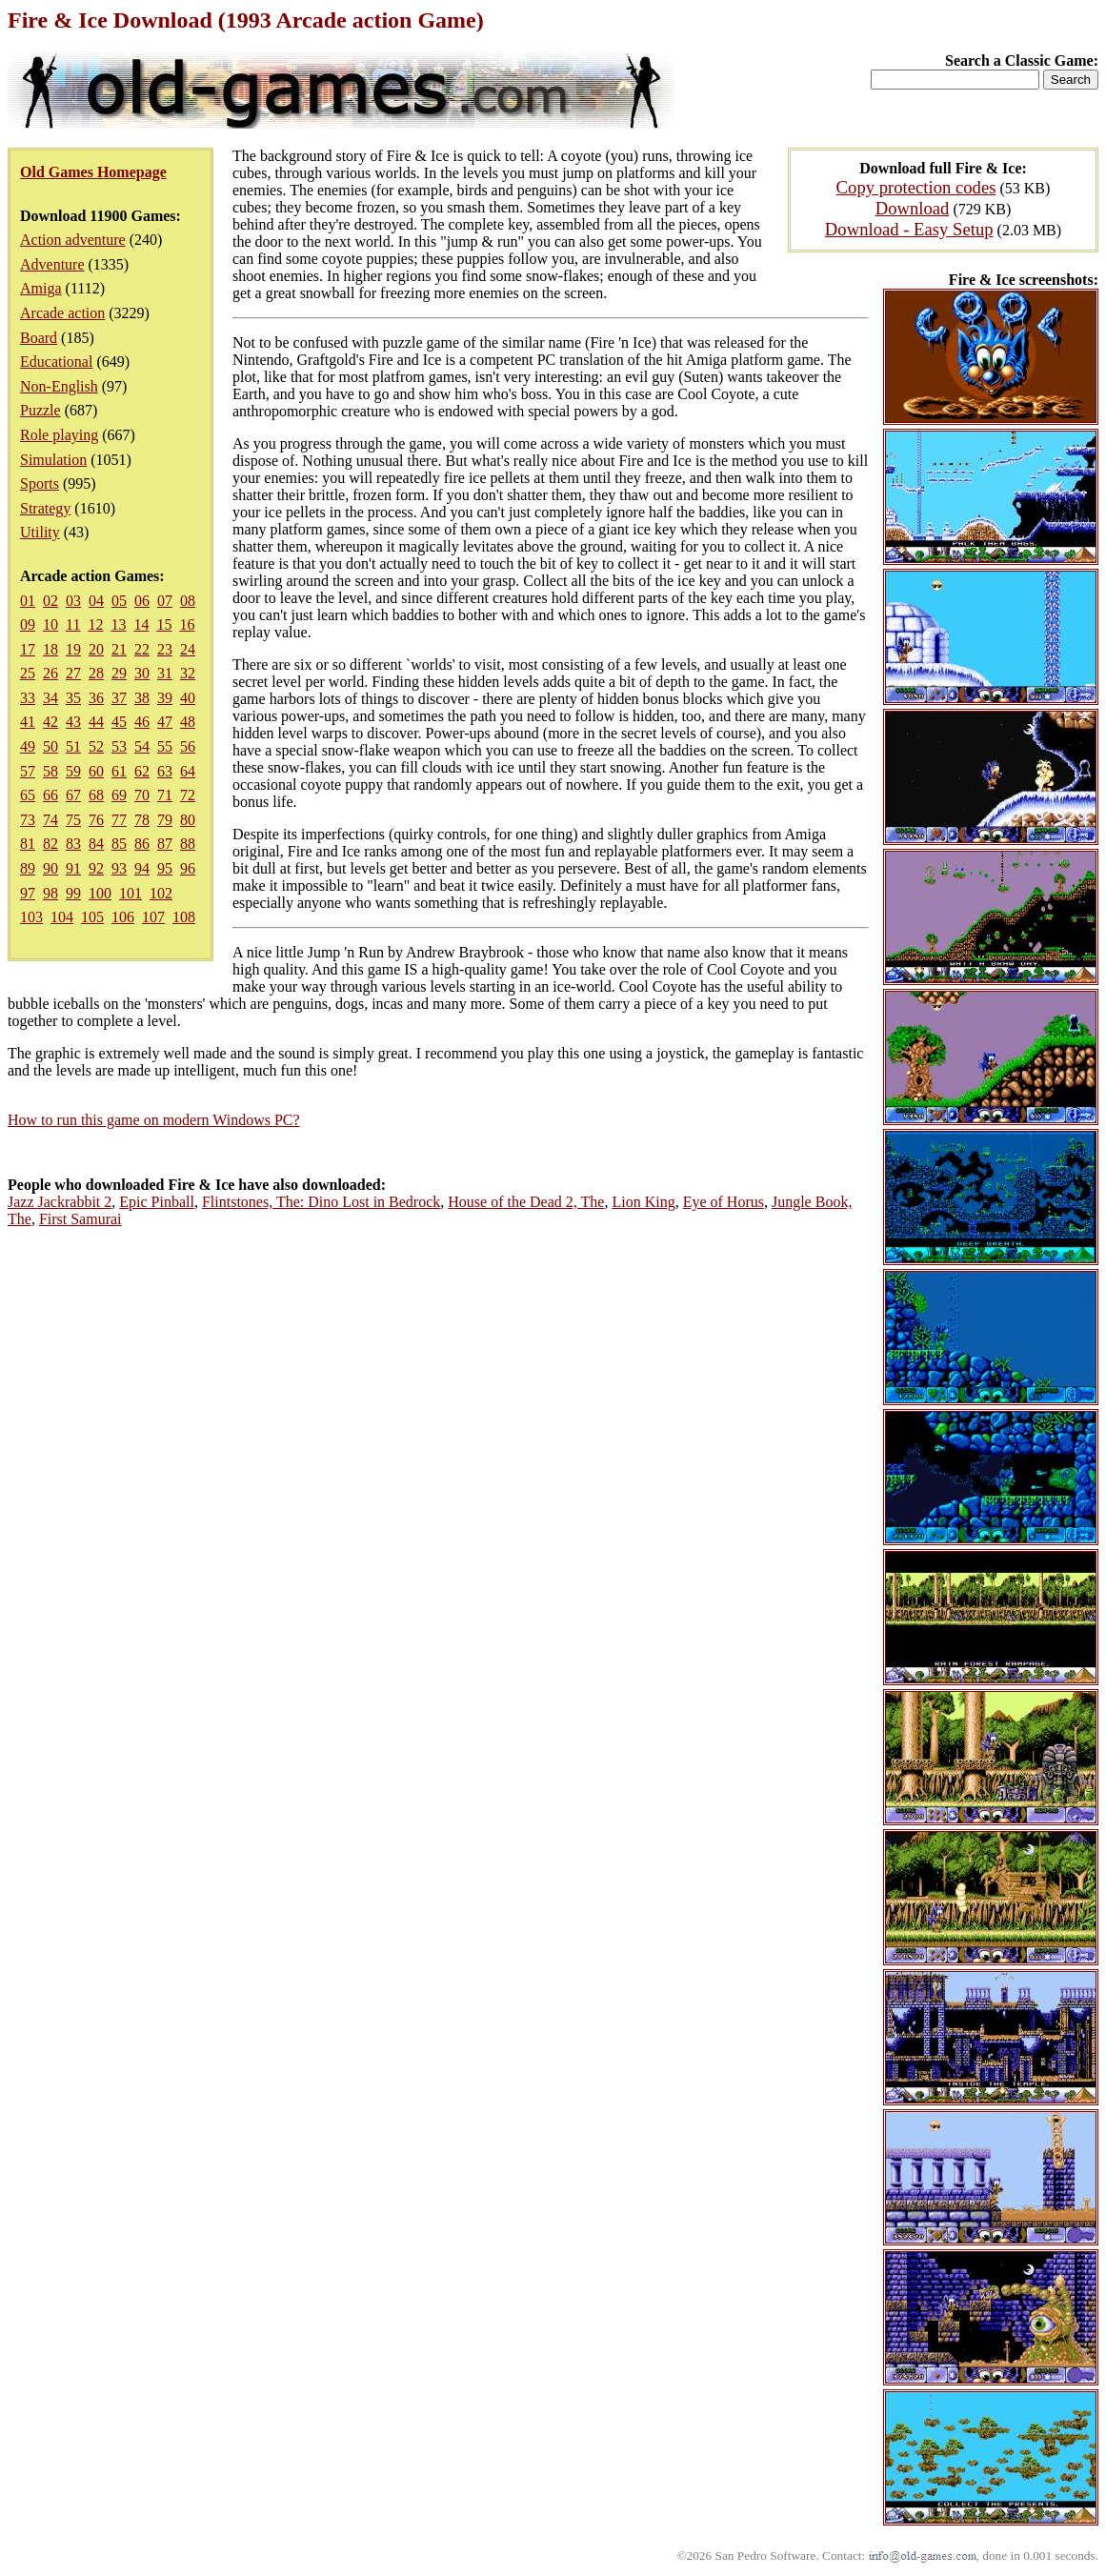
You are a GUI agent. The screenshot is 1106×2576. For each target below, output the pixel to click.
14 (141, 624)
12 (95, 624)
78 (142, 820)
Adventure (52, 264)
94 (142, 868)
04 (96, 601)
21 (119, 649)
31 (164, 673)
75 (73, 820)
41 (27, 722)
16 (186, 624)
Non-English (59, 386)
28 (96, 673)
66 (50, 795)
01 (27, 601)
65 (27, 795)
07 (164, 601)
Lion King (643, 1202)
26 (50, 673)
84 (96, 843)
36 (96, 698)
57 (27, 771)
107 (153, 917)
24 (187, 649)
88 (187, 843)
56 (187, 746)
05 (119, 601)
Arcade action (62, 313)
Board (38, 338)
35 (73, 698)
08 (187, 601)
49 (27, 746)
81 (27, 843)
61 (119, 771)
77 (119, 820)
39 (164, 698)
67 (73, 795)
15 (163, 624)
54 (142, 746)
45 (119, 722)
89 (27, 868)
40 (187, 698)
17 (27, 649)
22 (142, 649)
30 (142, 673)
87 (164, 843)
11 (73, 624)
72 (187, 795)
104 (61, 917)
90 (50, 868)
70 (142, 795)
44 (96, 722)
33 (27, 698)
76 (96, 820)
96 (187, 868)
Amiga (41, 288)
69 (119, 795)
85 (119, 843)
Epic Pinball (156, 1202)
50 (50, 746)
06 (142, 601)
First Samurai (80, 1219)
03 (73, 601)
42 (50, 722)
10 (50, 624)
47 (164, 722)
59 (73, 771)
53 (119, 746)
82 (50, 843)
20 (96, 649)
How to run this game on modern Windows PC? (154, 1120)
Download (912, 208)
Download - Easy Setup (909, 229)
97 (27, 893)
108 (183, 917)
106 (122, 917)
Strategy (45, 508)
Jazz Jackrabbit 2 (59, 1202)
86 (142, 843)
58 (50, 771)
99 (73, 893)
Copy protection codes (916, 187)
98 (50, 893)
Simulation (53, 460)
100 (100, 893)
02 (50, 601)
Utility (40, 532)
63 (164, 771)
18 (50, 649)
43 (73, 722)
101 (130, 893)
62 (142, 771)
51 (73, 746)
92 (96, 868)
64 (187, 771)
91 (73, 868)
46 (142, 722)
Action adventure (73, 239)
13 (118, 624)
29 (119, 673)
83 (73, 843)
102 (161, 893)
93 (119, 868)
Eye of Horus (723, 1202)
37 (119, 698)
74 (50, 820)
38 (142, 698)
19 (73, 649)
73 (27, 820)
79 (164, 820)
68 (96, 795)
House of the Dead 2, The (526, 1202)
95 (164, 868)
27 (73, 673)
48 (187, 722)
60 (96, 771)
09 (27, 624)
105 (92, 917)
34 (50, 698)
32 (187, 673)
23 (164, 649)
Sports (39, 483)
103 (31, 917)
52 (96, 746)
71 (164, 795)
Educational (56, 361)
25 (27, 673)
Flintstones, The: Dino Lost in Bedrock (321, 1202)
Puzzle (40, 410)
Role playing (59, 435)
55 (164, 746)
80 (187, 820)
